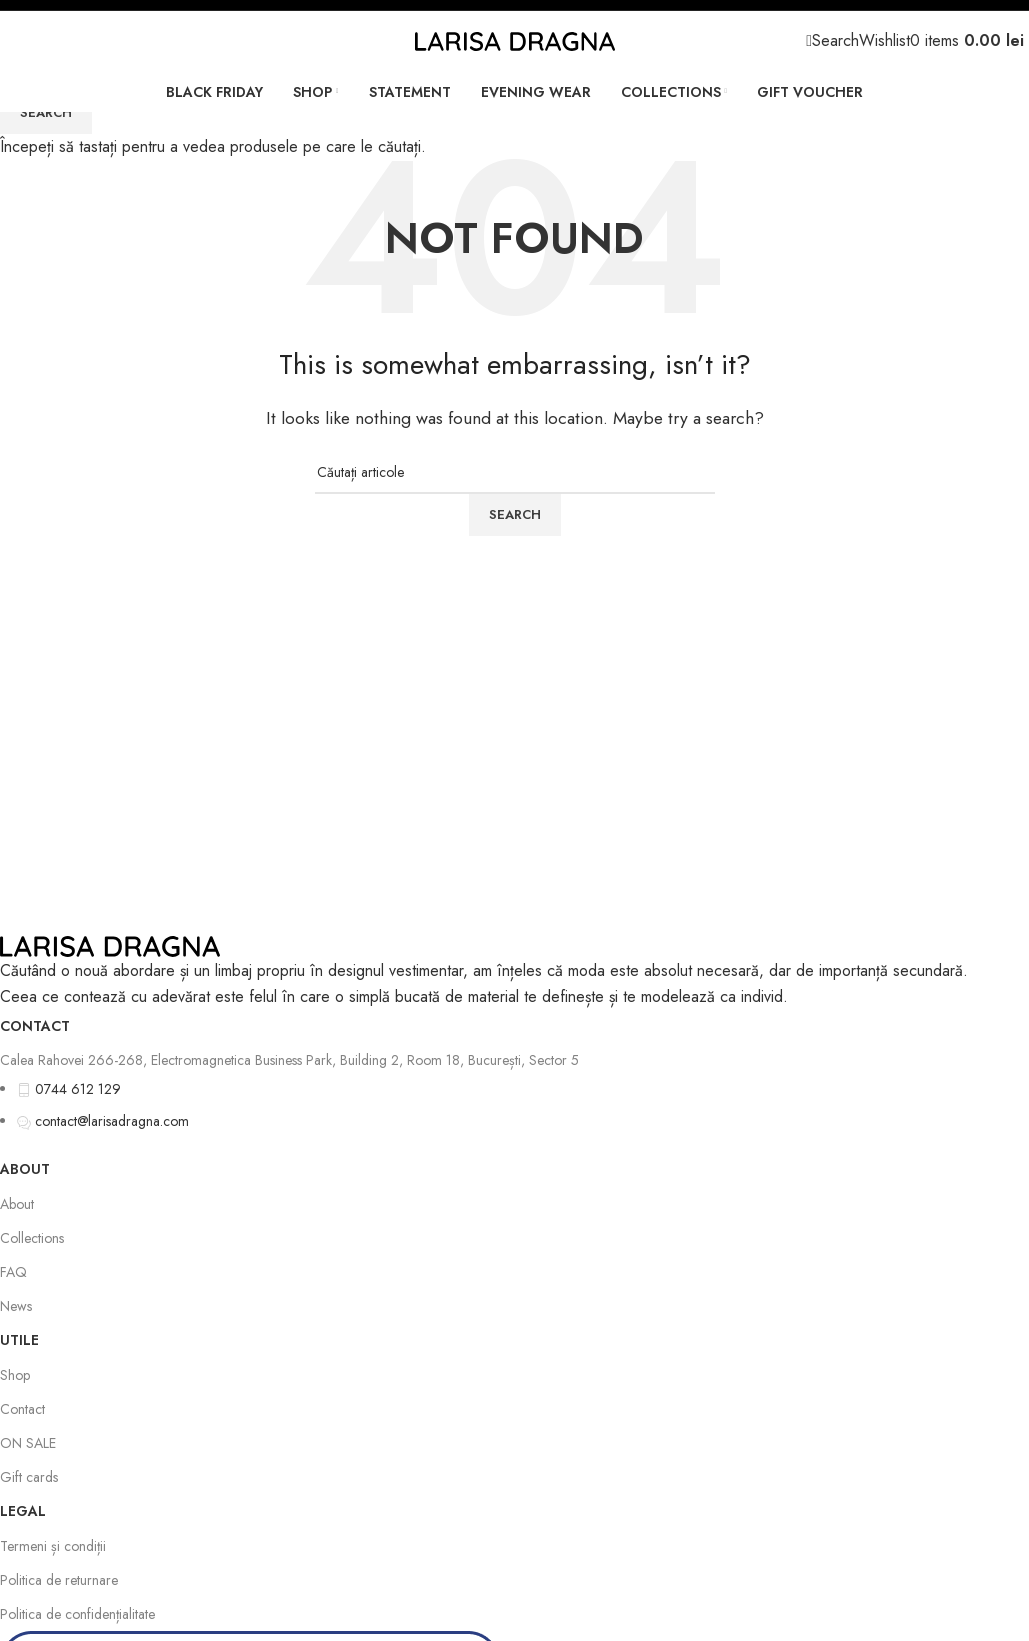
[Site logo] (515, 39)
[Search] (835, 40)
